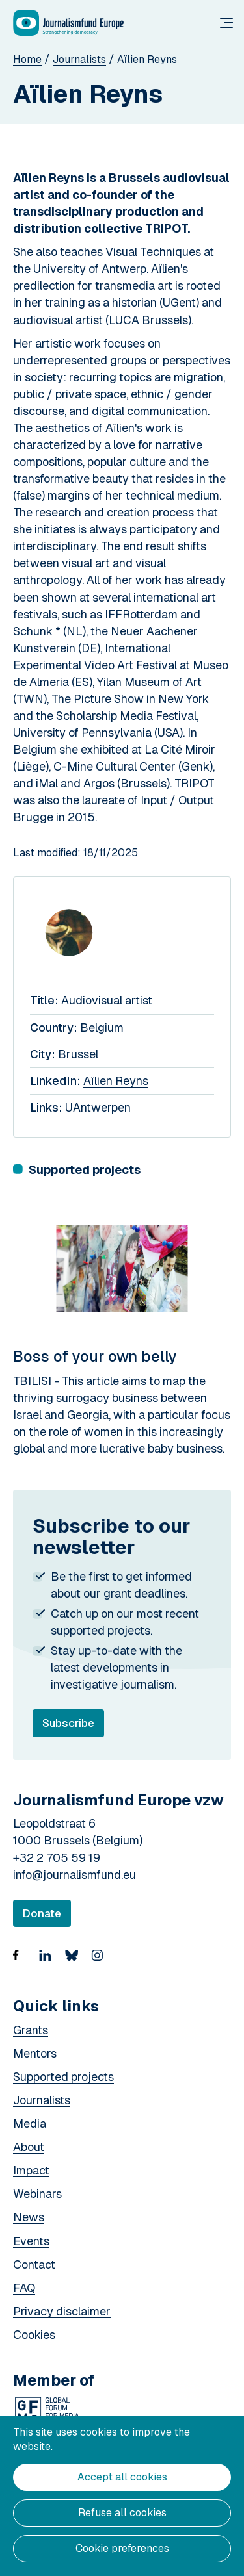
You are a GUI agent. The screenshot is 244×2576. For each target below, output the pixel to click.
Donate (42, 1913)
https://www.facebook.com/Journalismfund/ (23, 1963)
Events (31, 2241)
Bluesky (75, 1963)
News (28, 2217)
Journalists (79, 59)
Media (29, 2123)
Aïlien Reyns (115, 1080)
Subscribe (73, 1726)
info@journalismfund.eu (74, 1874)
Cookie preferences (122, 2548)
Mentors (35, 2053)
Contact (34, 2264)
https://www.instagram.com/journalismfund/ (101, 1963)
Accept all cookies (122, 2477)
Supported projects (63, 2076)
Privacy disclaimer (62, 2311)
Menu (226, 23)
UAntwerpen (98, 1107)
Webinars (37, 2193)
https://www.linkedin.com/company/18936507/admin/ (49, 1963)
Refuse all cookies (122, 2512)
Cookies (34, 2334)
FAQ (24, 2287)
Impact (31, 2170)
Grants (30, 2029)
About (28, 2146)
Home (27, 59)
